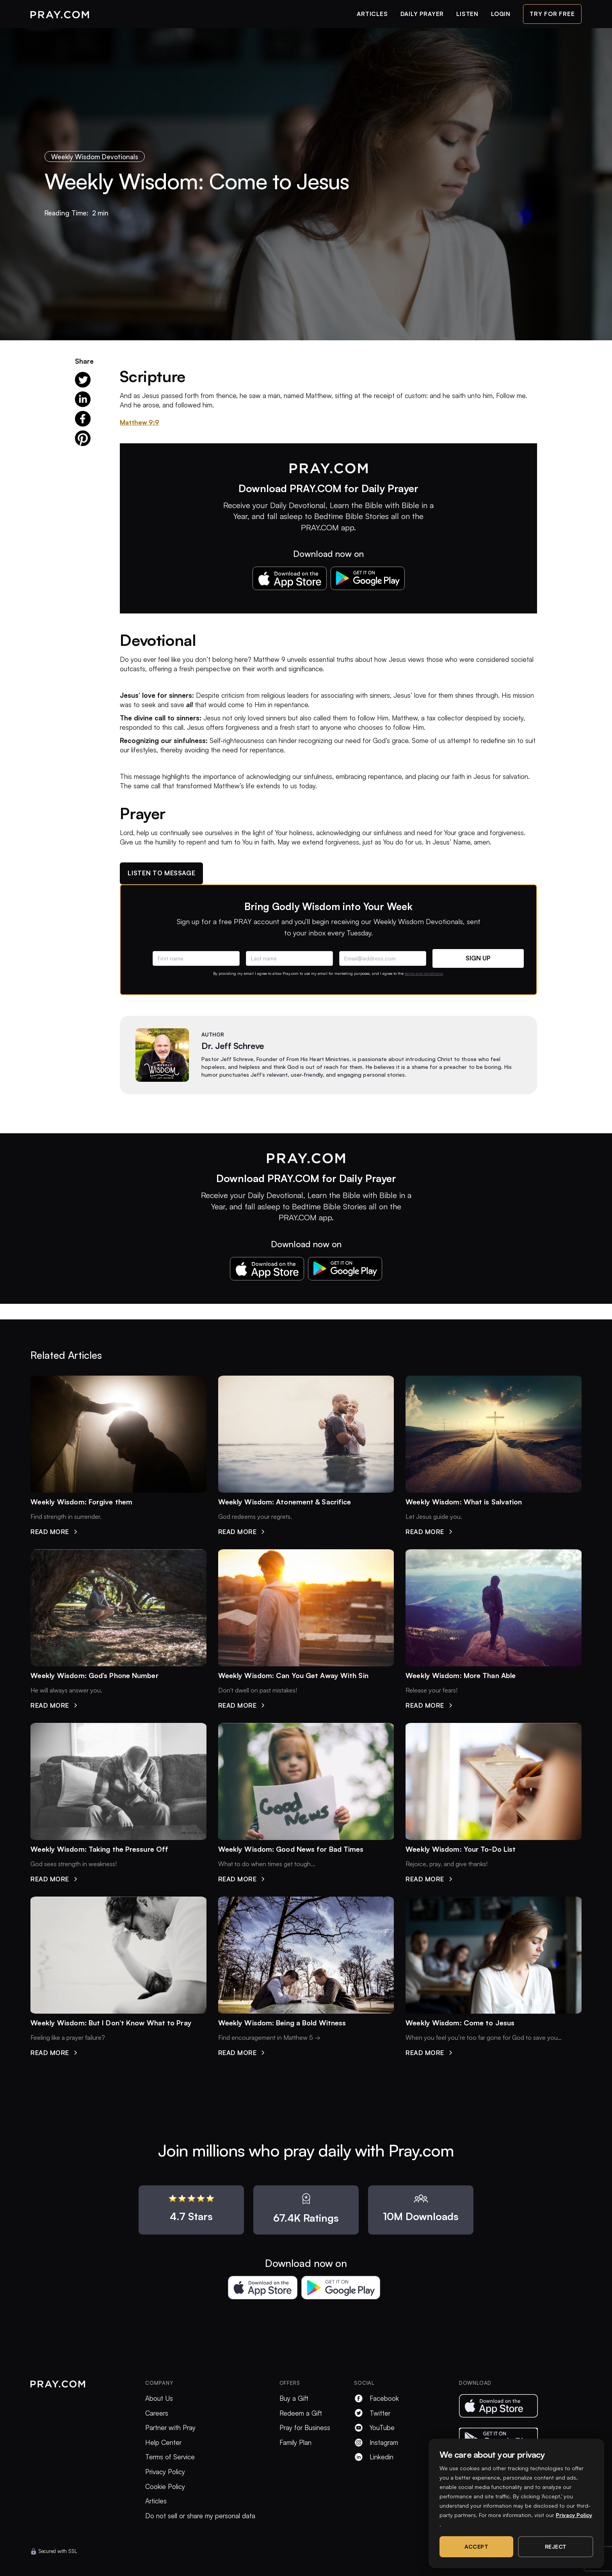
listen (467, 14)
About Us (159, 2398)
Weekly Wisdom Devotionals (94, 157)
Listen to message (161, 873)
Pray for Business (304, 2427)
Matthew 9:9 (139, 422)
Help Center (163, 2442)
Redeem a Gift (300, 2413)
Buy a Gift (293, 2398)
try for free (552, 14)
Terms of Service (170, 2457)
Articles (156, 2501)
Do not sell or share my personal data (200, 2516)
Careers (156, 2413)
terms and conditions (424, 973)
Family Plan (295, 2442)
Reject (556, 2546)
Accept (476, 2546)
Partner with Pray (170, 2427)
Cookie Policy (165, 2486)
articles (372, 14)
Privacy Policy (165, 2472)
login (501, 14)
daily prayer (422, 14)
